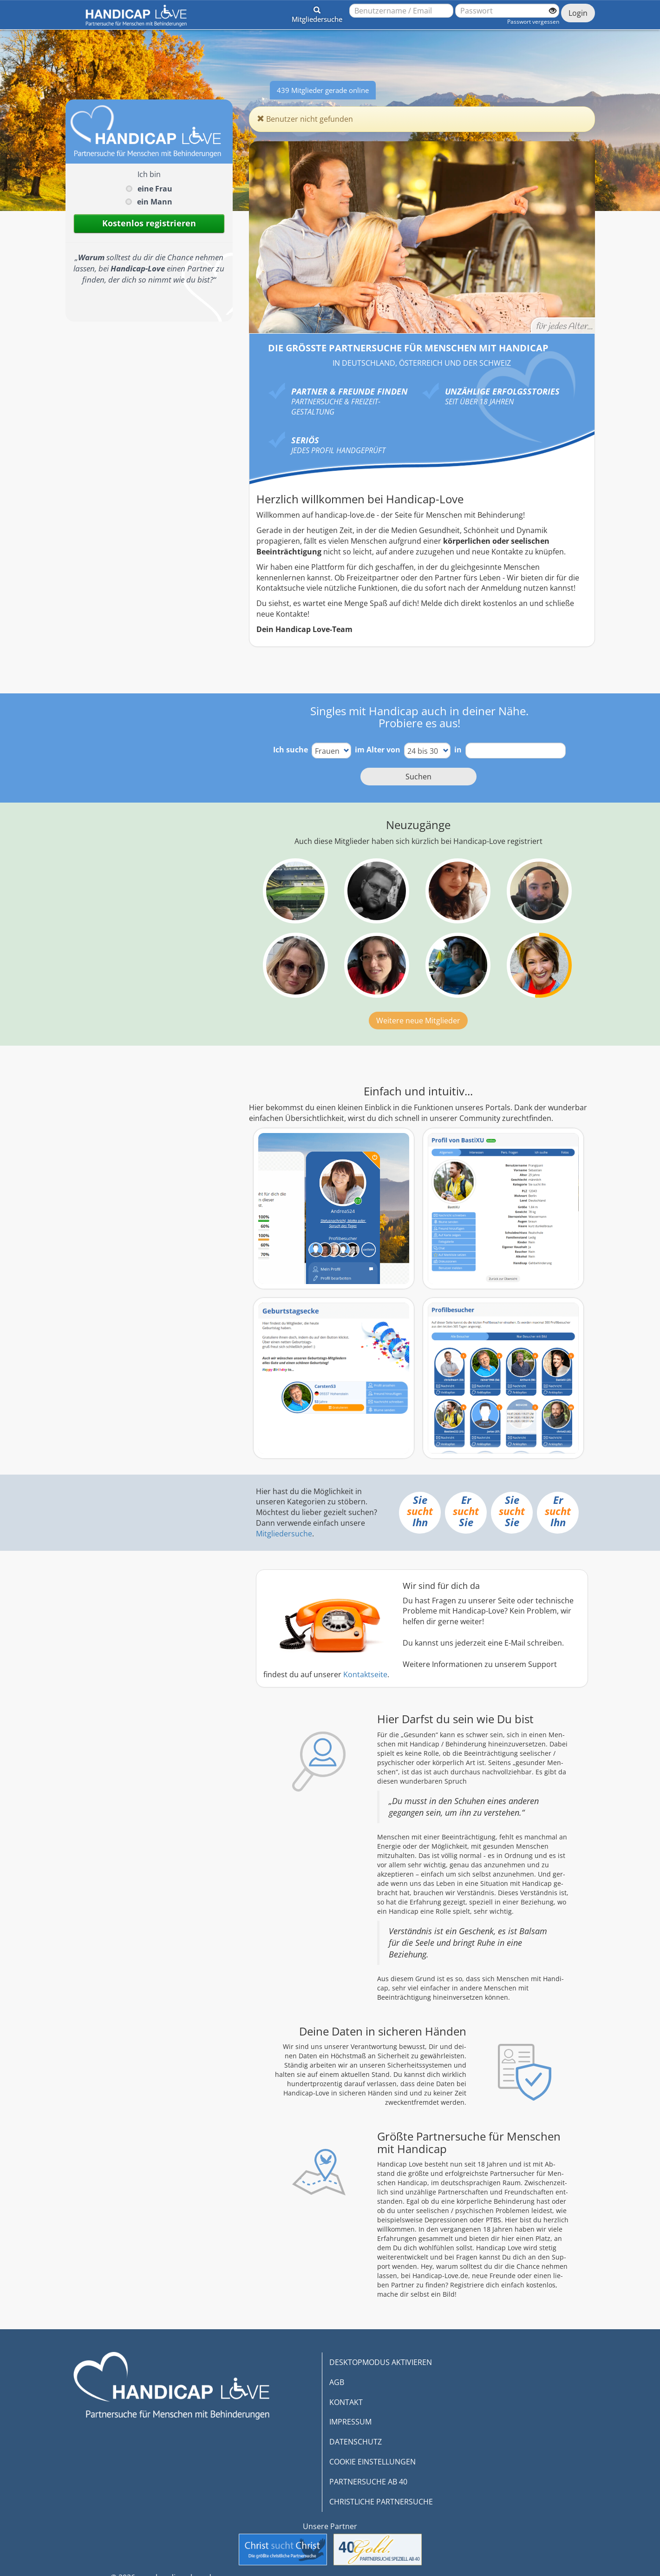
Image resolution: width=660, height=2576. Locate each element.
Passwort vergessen (533, 22)
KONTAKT (346, 2402)
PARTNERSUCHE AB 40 (368, 2482)
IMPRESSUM (350, 2422)
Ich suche (290, 749)
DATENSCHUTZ (355, 2442)
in (458, 749)
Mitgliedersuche (284, 1533)
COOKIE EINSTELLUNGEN (372, 2462)
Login (578, 13)
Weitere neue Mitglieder (418, 1020)
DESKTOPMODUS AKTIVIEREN (380, 2362)
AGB (336, 2382)
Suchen (418, 776)
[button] (317, 13)
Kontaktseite (365, 1674)
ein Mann (154, 202)
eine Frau (154, 189)
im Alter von (377, 749)
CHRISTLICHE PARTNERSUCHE (381, 2502)
